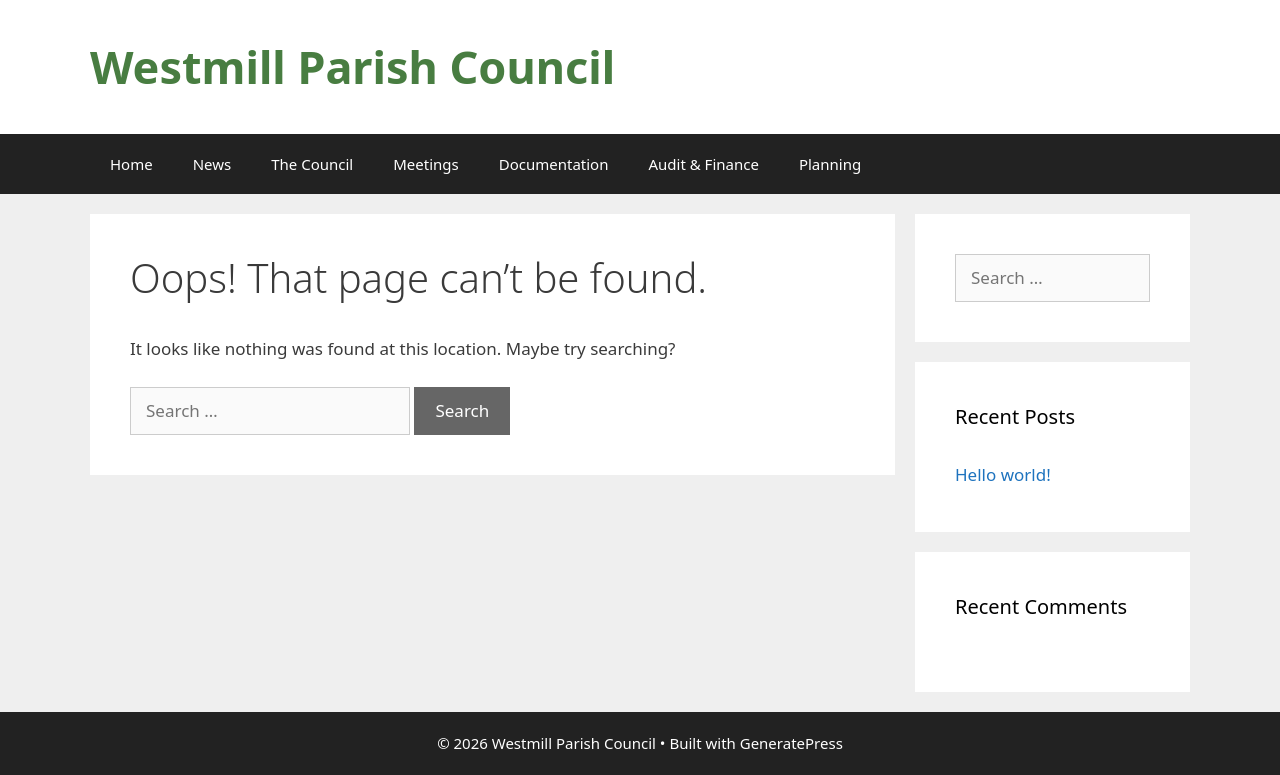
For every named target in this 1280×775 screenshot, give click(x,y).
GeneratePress (791, 743)
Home (131, 164)
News (212, 164)
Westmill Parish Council (352, 66)
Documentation (554, 164)
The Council (312, 164)
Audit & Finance (703, 164)
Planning (830, 164)
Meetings (426, 164)
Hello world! (1003, 474)
